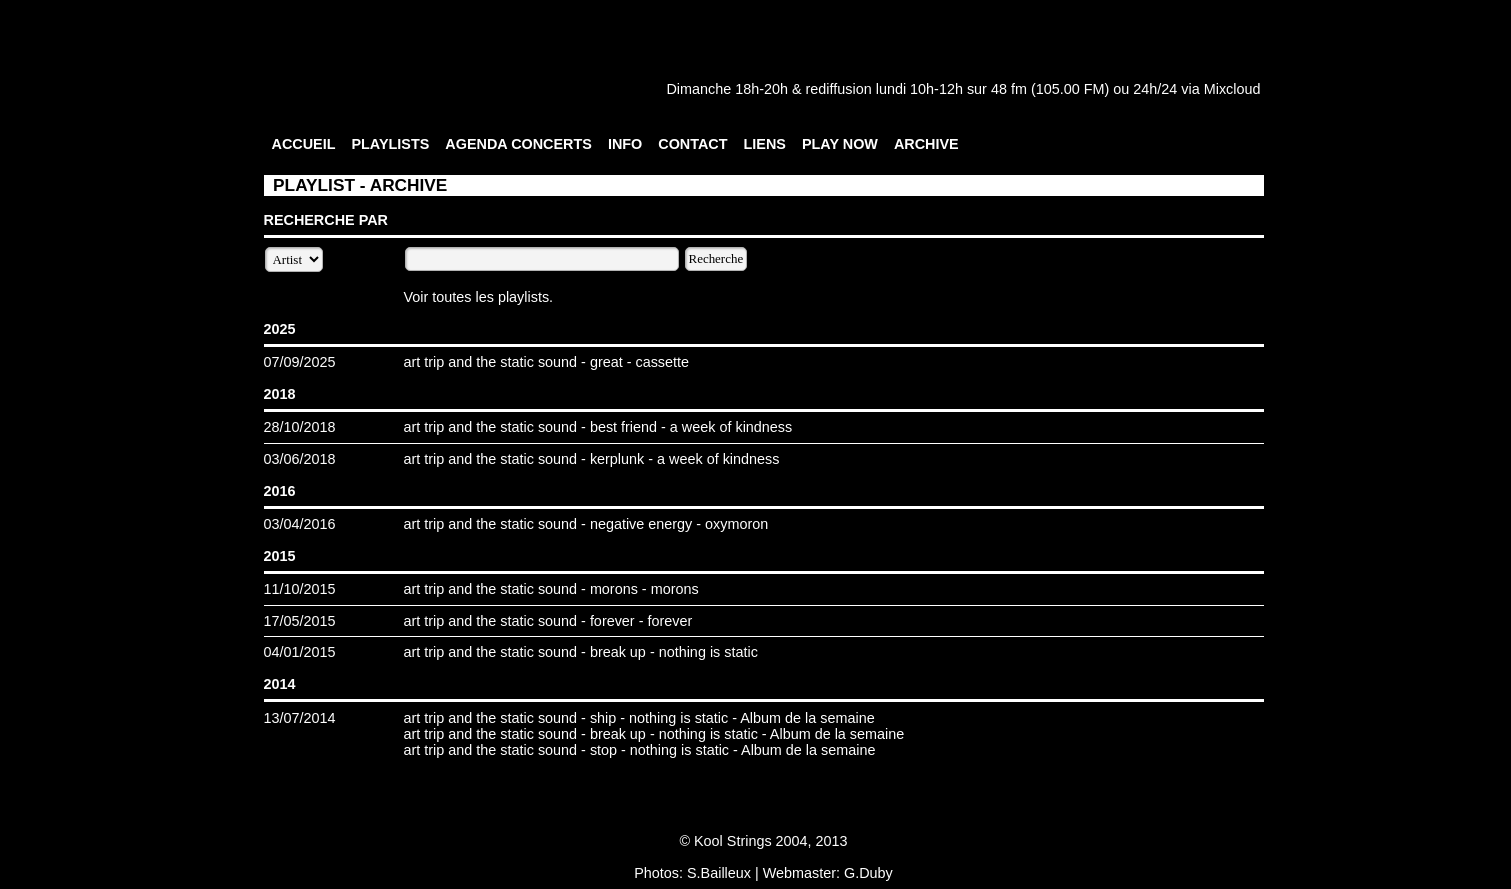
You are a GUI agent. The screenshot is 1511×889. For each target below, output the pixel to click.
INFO (625, 144)
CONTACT (692, 144)
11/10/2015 (300, 589)
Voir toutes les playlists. (479, 297)
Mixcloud (1232, 89)
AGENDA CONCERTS (518, 144)
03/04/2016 (300, 524)
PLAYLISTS (390, 144)
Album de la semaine (807, 718)
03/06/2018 (300, 459)
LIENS (765, 144)
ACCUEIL (304, 144)
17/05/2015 (300, 621)
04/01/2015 (300, 652)
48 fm (1009, 89)
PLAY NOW (840, 144)
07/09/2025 (300, 362)
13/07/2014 (300, 718)
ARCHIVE (926, 144)
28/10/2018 (300, 427)
